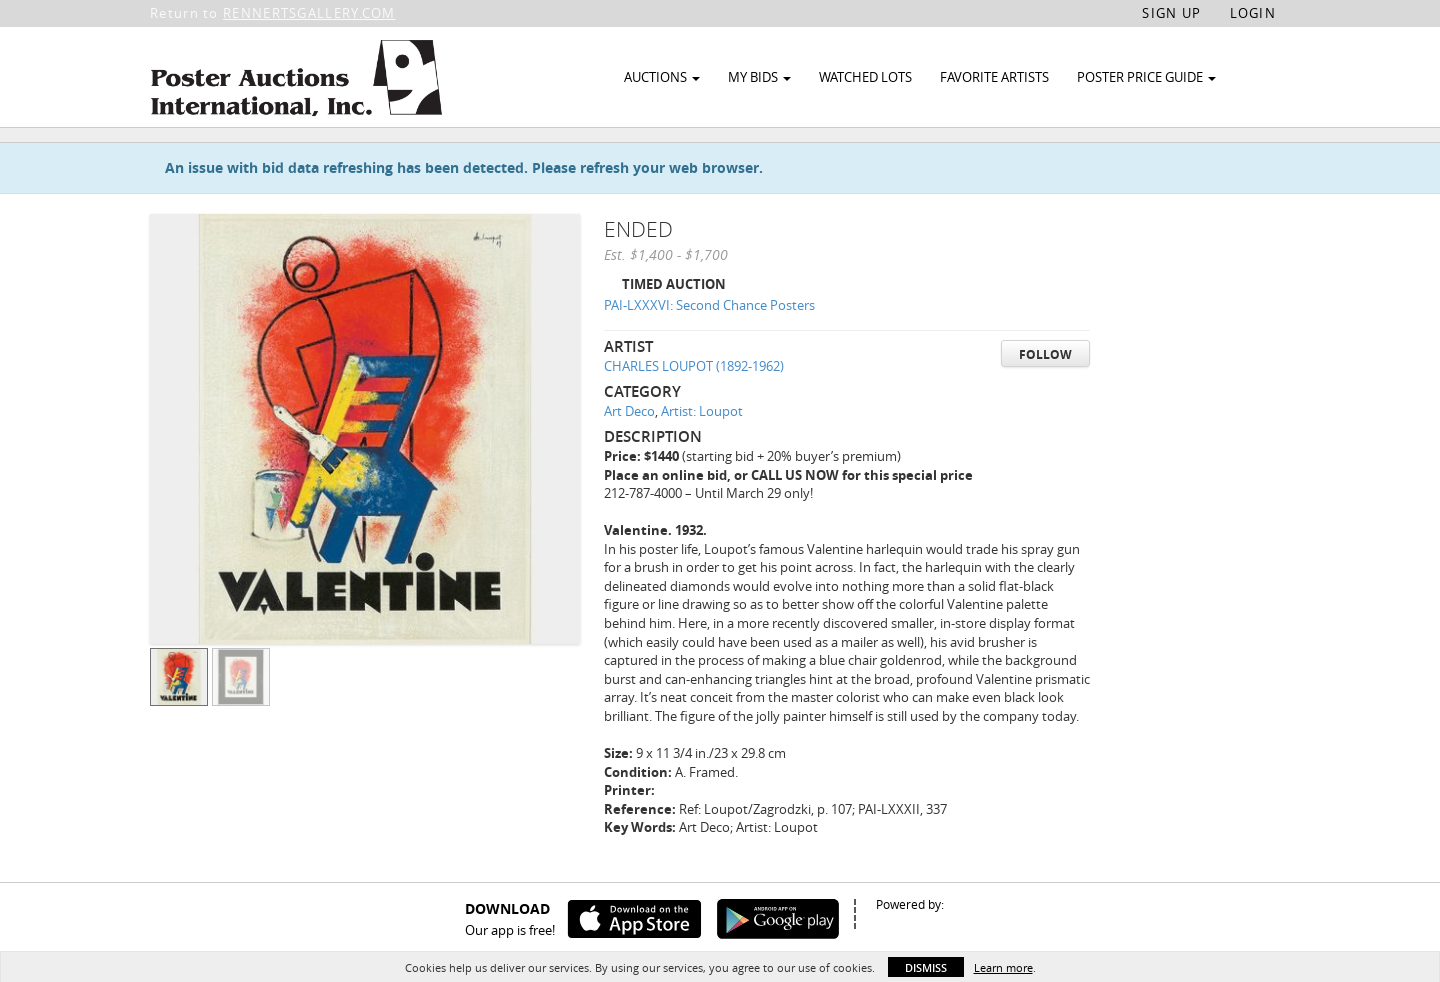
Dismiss (926, 967)
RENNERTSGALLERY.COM (309, 13)
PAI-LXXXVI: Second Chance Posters (709, 351)
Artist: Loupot (702, 457)
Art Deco (629, 457)
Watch (1182, 158)
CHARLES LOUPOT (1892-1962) (694, 412)
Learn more (1003, 967)
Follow (1045, 399)
